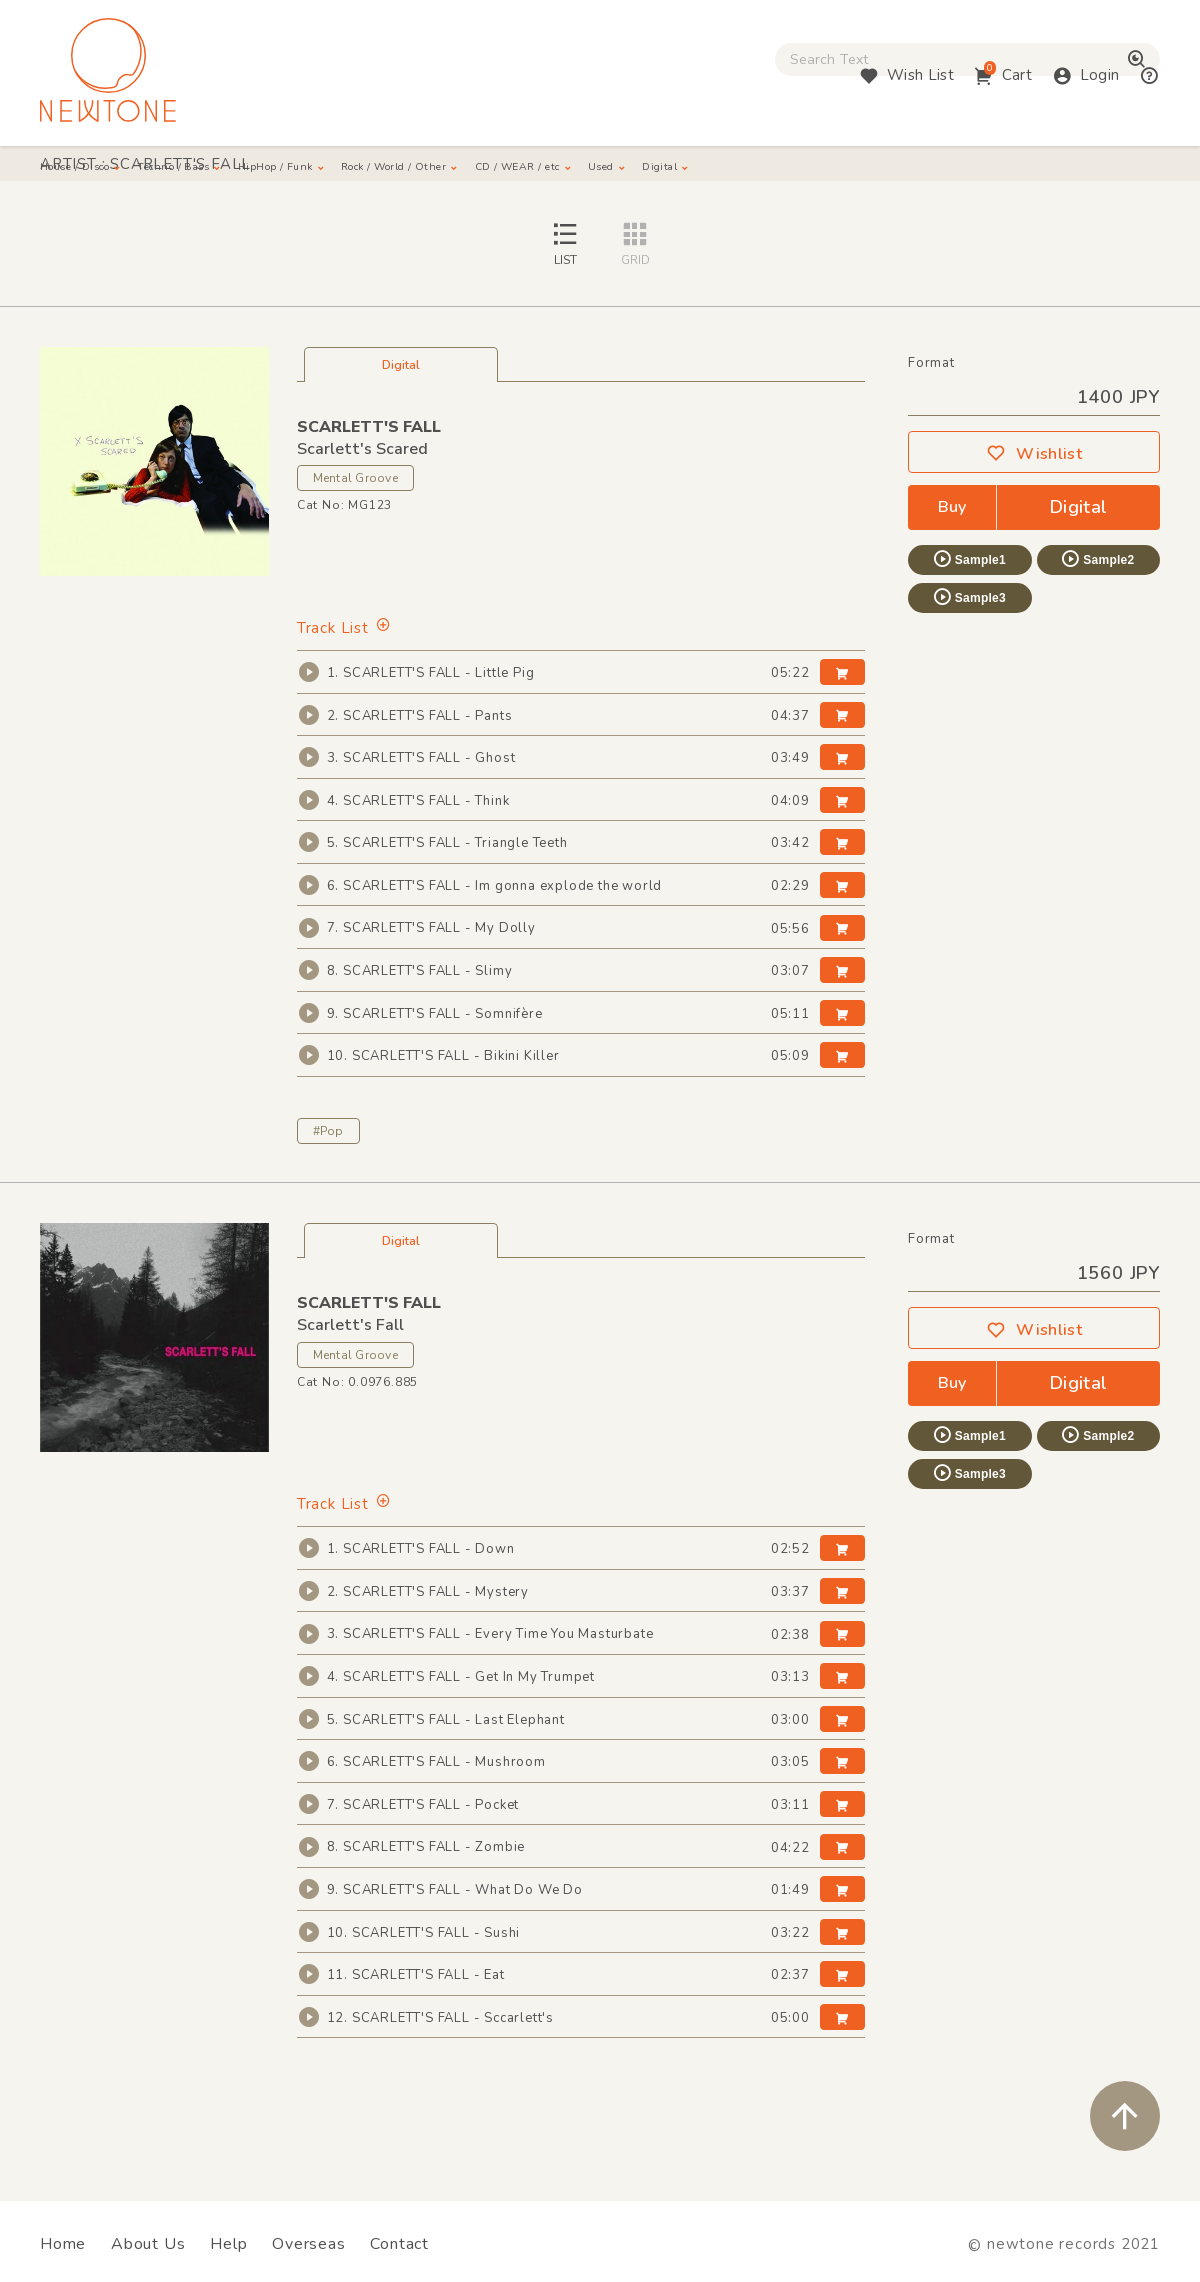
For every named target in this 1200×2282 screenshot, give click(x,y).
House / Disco (101, 170)
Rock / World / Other (546, 170)
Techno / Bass (240, 170)
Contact (399, 2244)
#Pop (328, 1175)
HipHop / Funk (380, 170)
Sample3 (969, 641)
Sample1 (969, 603)
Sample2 (1097, 603)
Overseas (308, 2244)
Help (228, 2244)
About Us (148, 2244)
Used (840, 170)
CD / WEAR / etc (721, 170)
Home (63, 2244)
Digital (922, 170)
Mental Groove (355, 523)
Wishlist (1034, 498)
